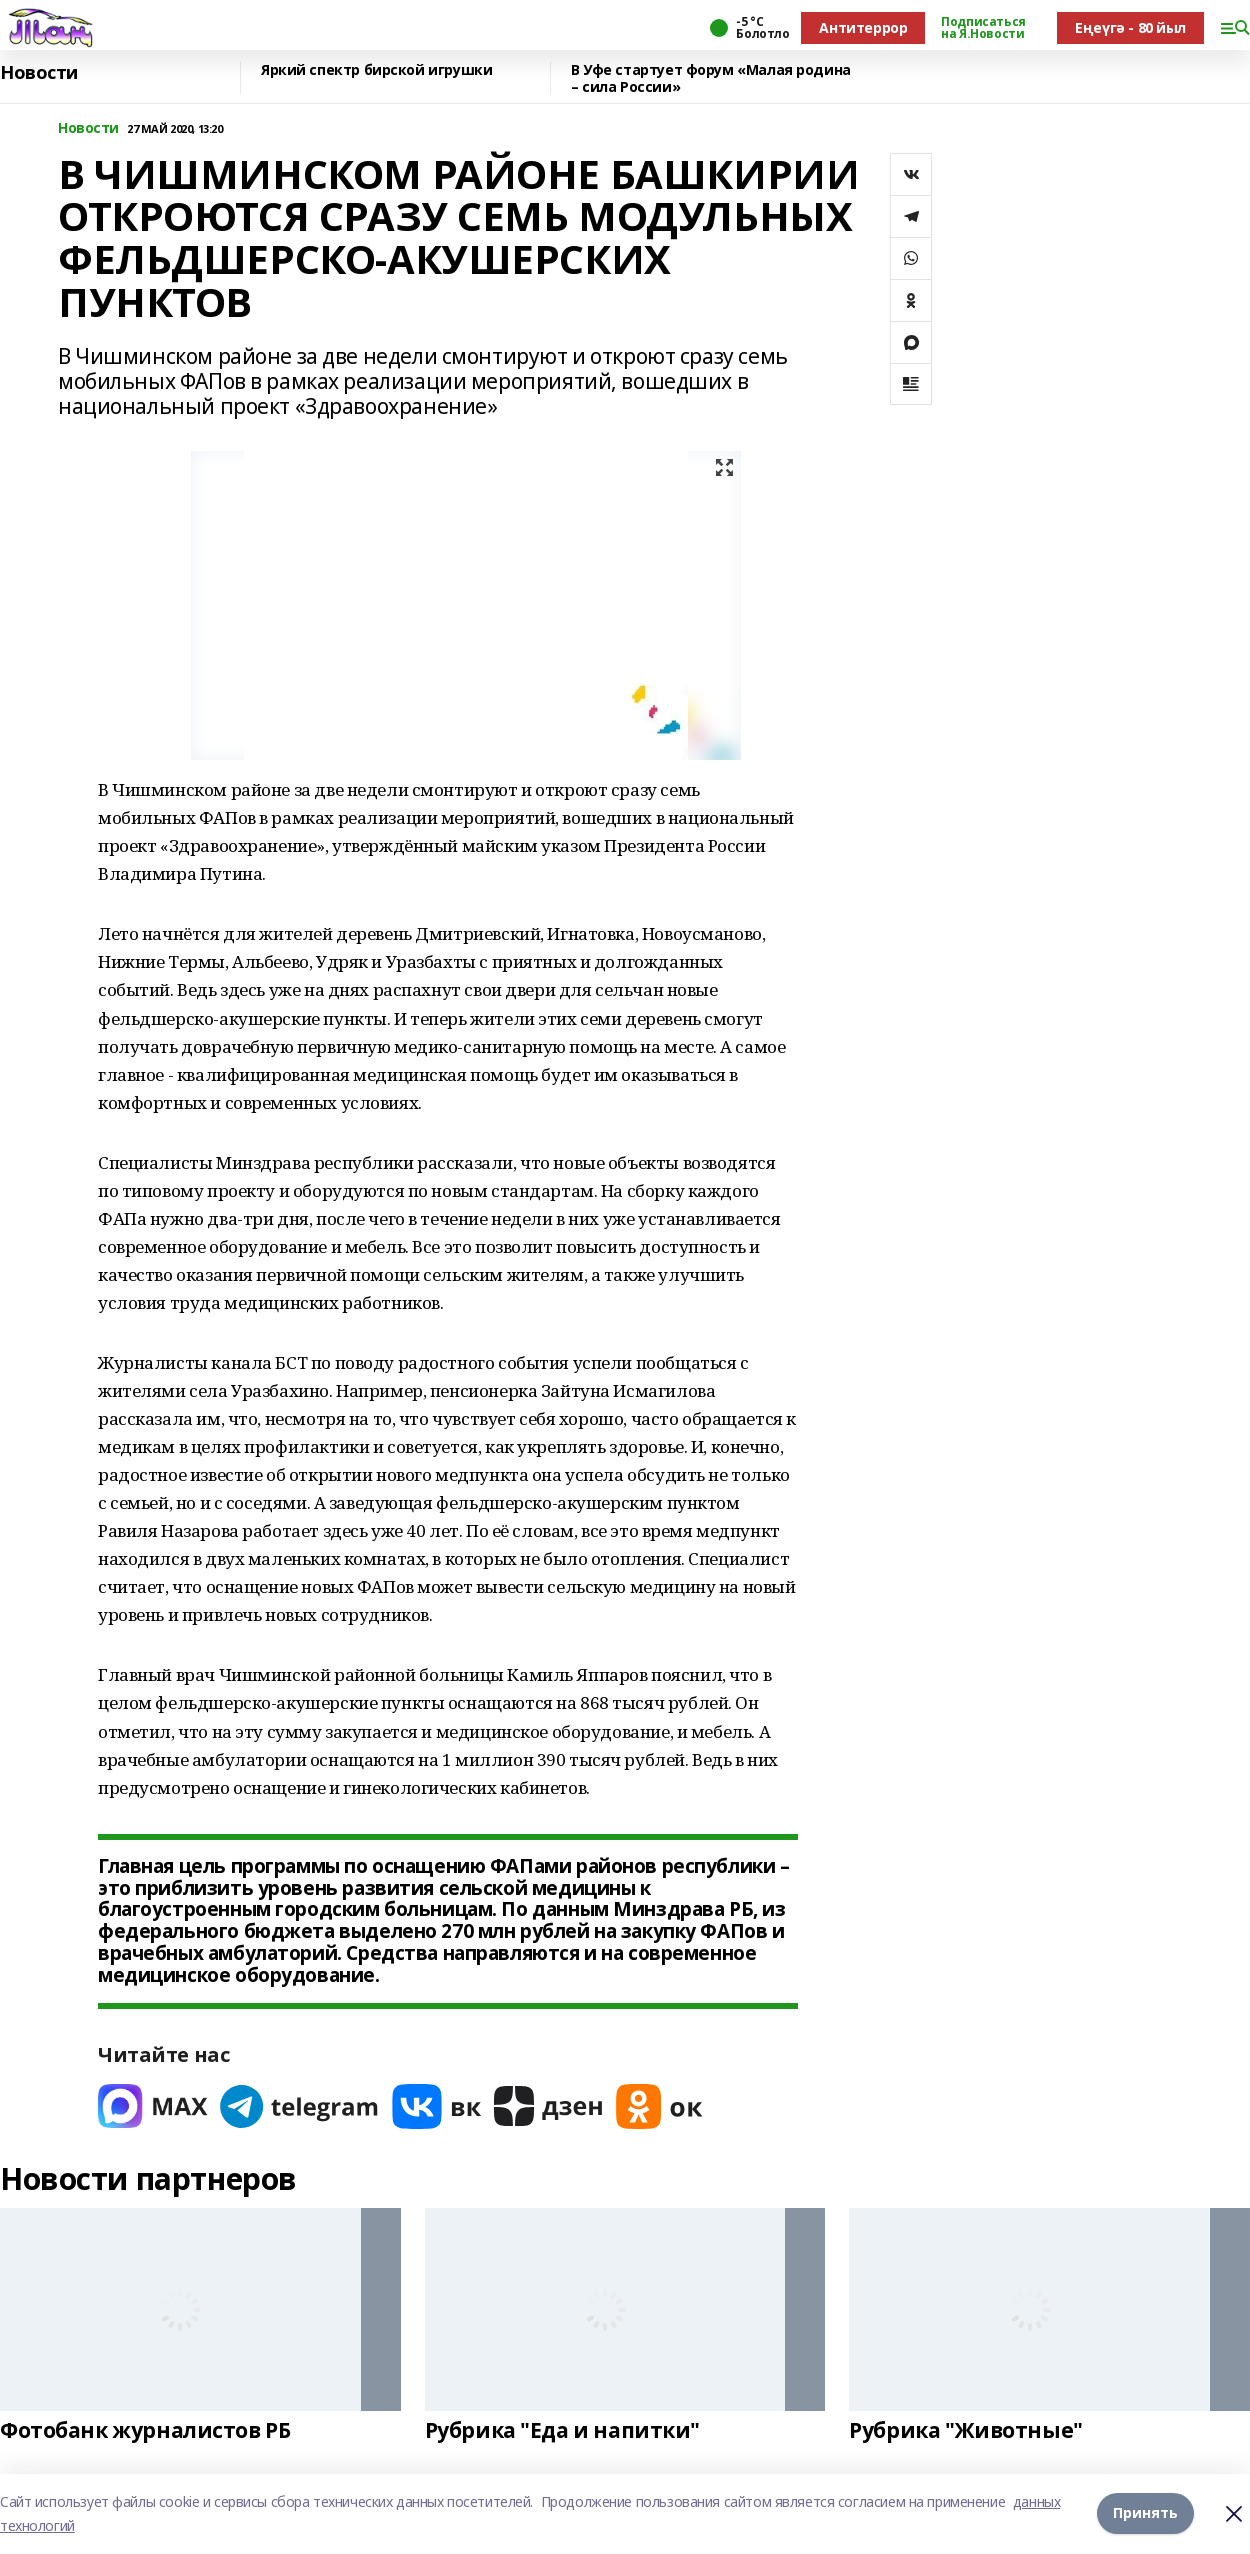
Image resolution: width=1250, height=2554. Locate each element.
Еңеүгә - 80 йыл (1130, 27)
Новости (39, 73)
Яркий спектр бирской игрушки (376, 70)
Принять (1145, 2513)
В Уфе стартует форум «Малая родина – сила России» (711, 78)
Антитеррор (863, 27)
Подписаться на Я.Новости (983, 28)
